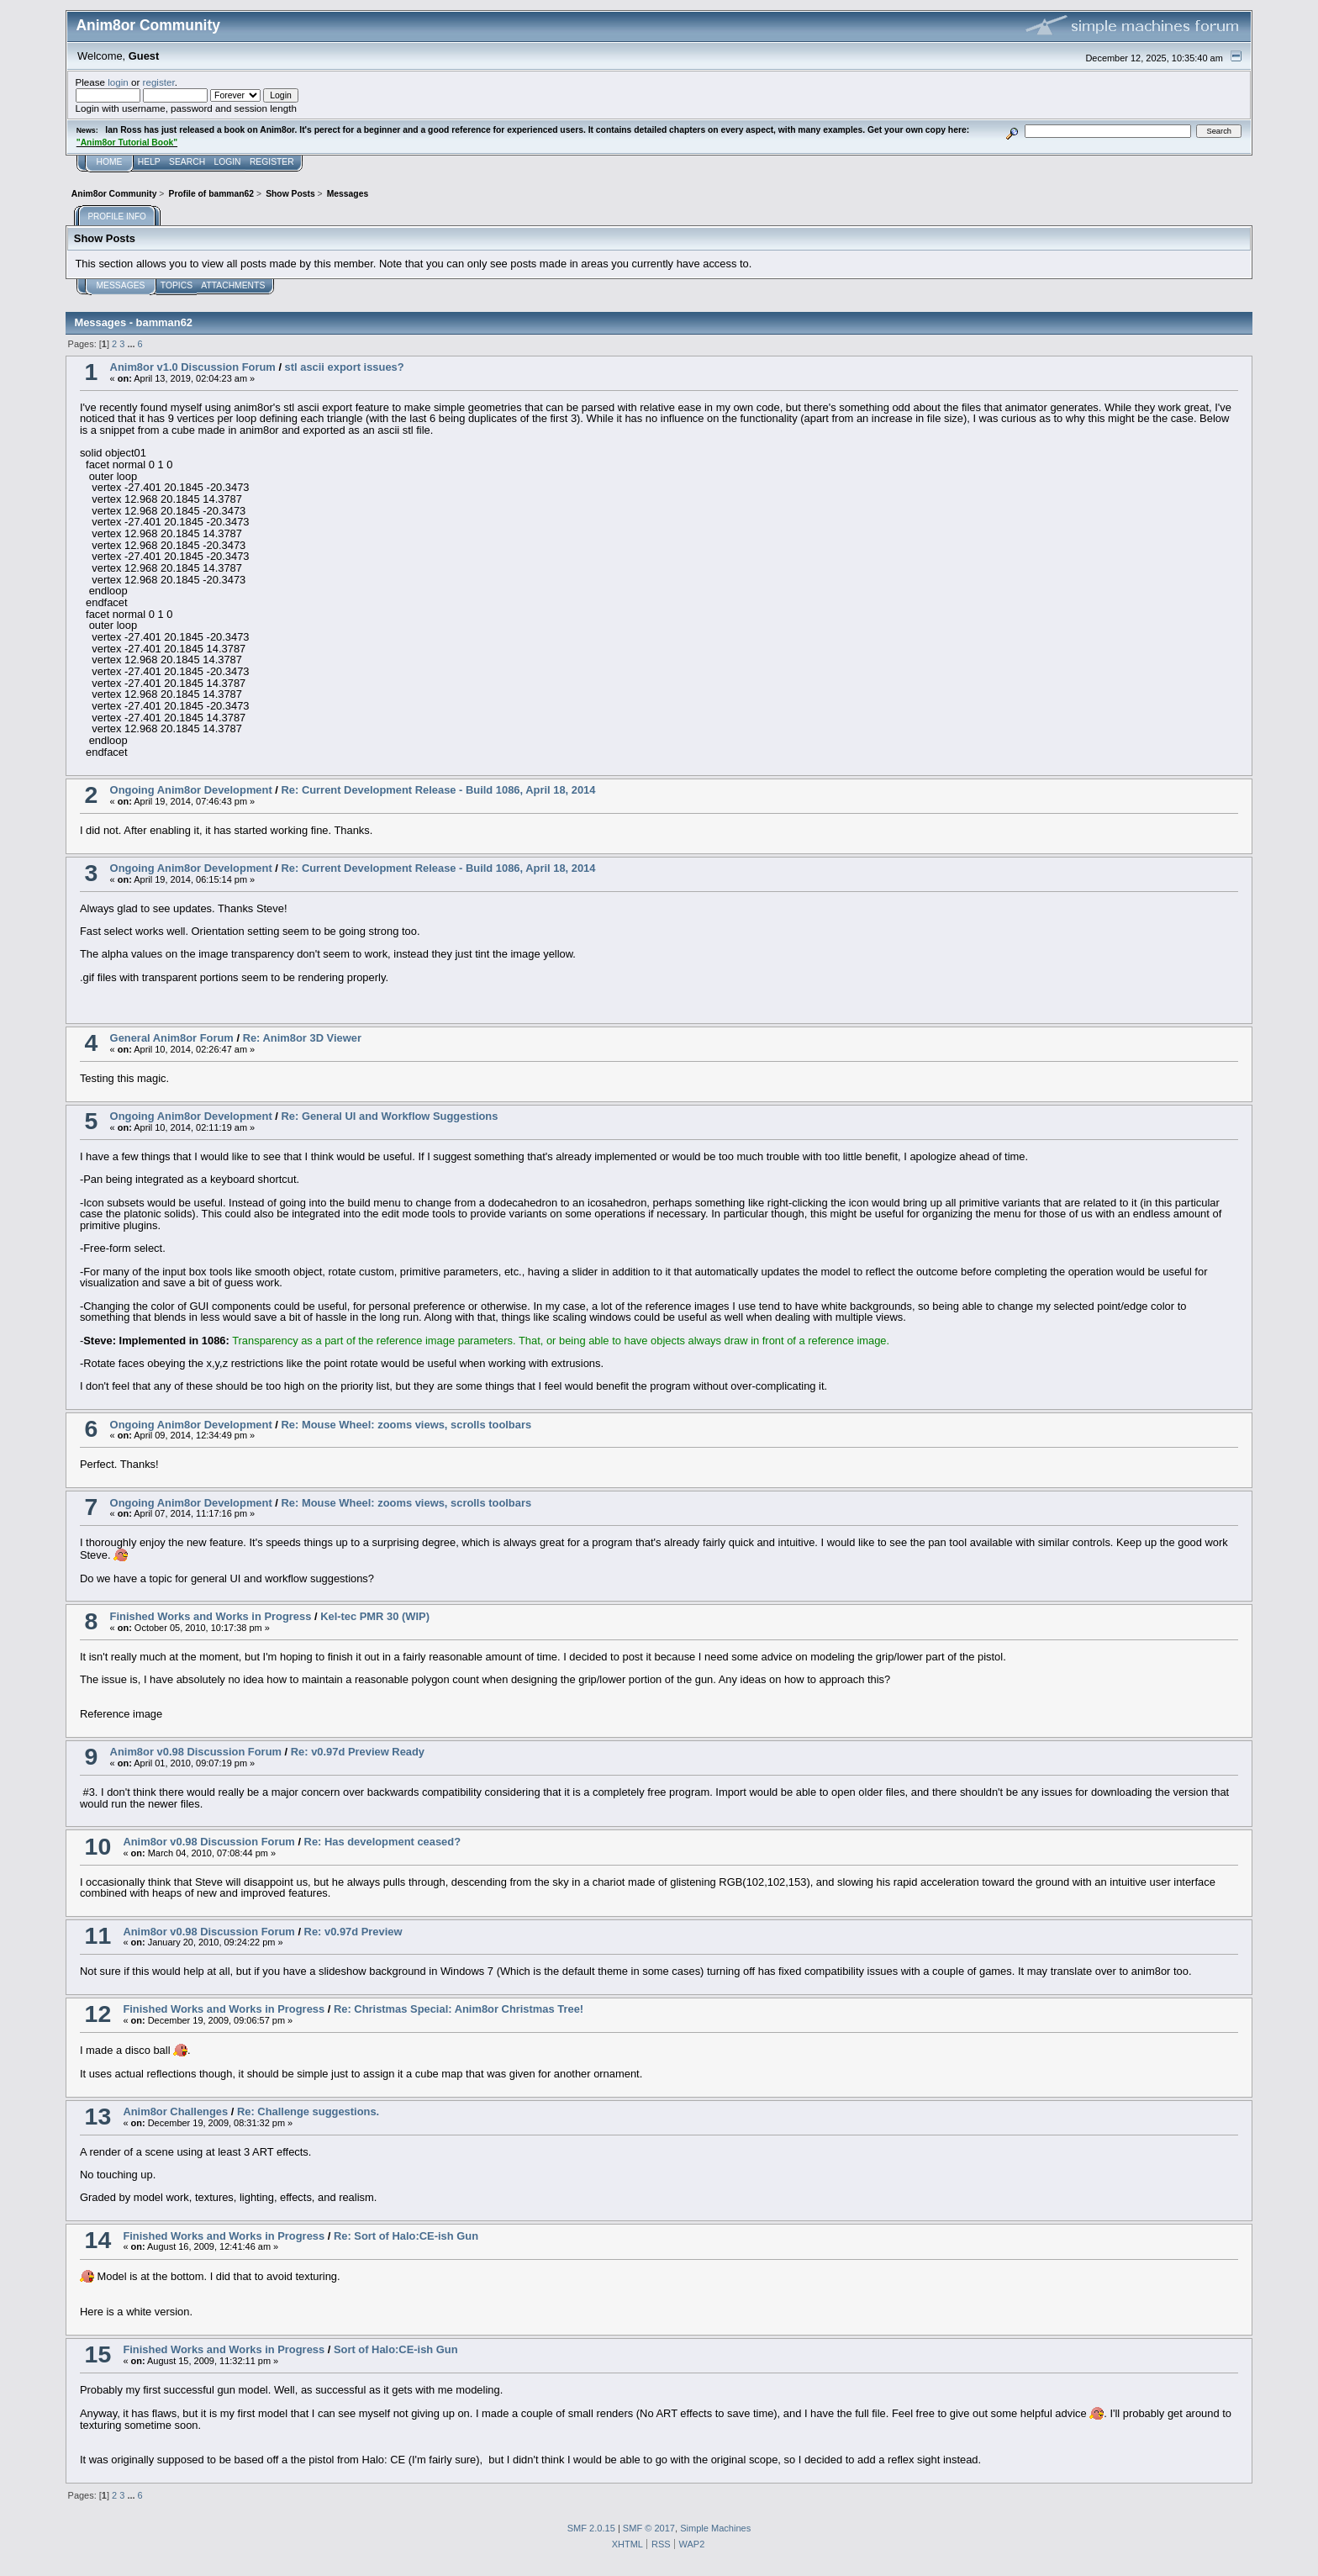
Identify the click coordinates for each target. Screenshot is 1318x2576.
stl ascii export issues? (344, 367)
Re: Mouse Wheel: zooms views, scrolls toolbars (407, 1424)
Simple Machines (715, 2528)
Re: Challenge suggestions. (308, 2111)
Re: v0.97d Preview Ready (357, 1751)
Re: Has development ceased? (382, 1841)
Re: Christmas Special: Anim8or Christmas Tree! (458, 2009)
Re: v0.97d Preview (353, 1931)
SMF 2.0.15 (591, 2528)
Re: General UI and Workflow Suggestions (390, 1116)
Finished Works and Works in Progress (211, 1616)
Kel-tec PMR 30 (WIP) (375, 1616)
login (118, 82)
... (132, 344)
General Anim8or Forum (172, 1038)
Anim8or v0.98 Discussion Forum (196, 1751)
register (159, 82)
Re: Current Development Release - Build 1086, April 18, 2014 (439, 790)
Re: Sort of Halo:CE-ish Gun (406, 2236)
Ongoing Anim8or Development (191, 790)
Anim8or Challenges (175, 2111)
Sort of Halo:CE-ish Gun (396, 2349)
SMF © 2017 (649, 2528)
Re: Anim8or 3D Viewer (302, 1038)
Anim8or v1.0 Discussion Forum (193, 367)
